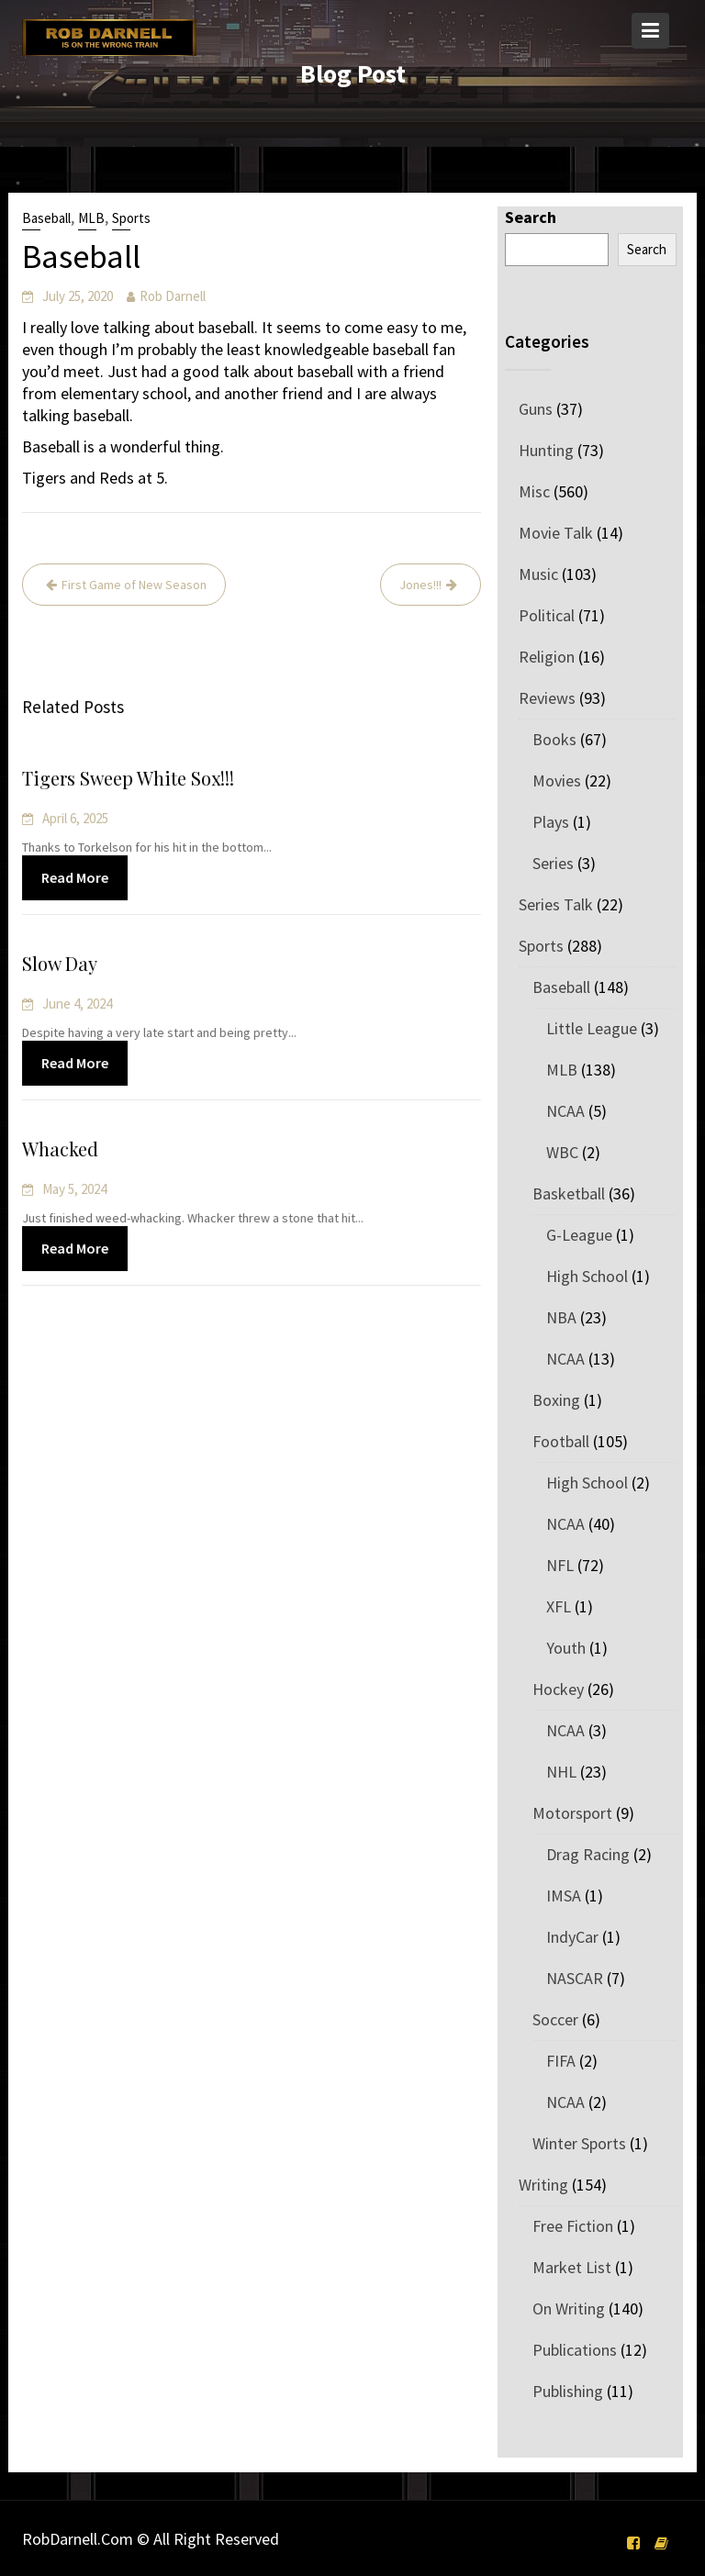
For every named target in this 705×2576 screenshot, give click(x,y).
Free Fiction (572, 2225)
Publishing (567, 2391)
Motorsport (572, 1812)
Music (538, 574)
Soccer (555, 2019)
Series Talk (556, 904)
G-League (579, 1234)
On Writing (568, 2308)
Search (530, 217)
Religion (547, 656)
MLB (91, 218)
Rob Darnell (173, 296)
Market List (571, 2267)
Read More (78, 876)
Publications (574, 2349)
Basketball (568, 1193)
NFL (560, 1565)
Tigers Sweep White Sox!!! (130, 778)
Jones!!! (420, 584)
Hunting (546, 450)
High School (587, 1276)
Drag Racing (588, 1854)
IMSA (563, 1895)
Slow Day (63, 964)
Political (547, 615)
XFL (558, 1606)
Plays (550, 821)
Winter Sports (579, 2143)
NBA (561, 1317)
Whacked (63, 1149)
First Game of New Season (134, 584)
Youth (566, 1647)
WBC (562, 1152)
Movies (556, 780)
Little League (591, 1028)
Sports (131, 218)
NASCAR (574, 1978)
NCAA (565, 1110)
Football (560, 1441)
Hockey (558, 1689)
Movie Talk (556, 532)
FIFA (561, 2060)
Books (554, 739)
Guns (536, 408)
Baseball (46, 218)
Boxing (556, 1400)
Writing (543, 2184)
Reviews (547, 697)
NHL (561, 1771)
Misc (534, 491)
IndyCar (572, 1936)
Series (553, 863)
